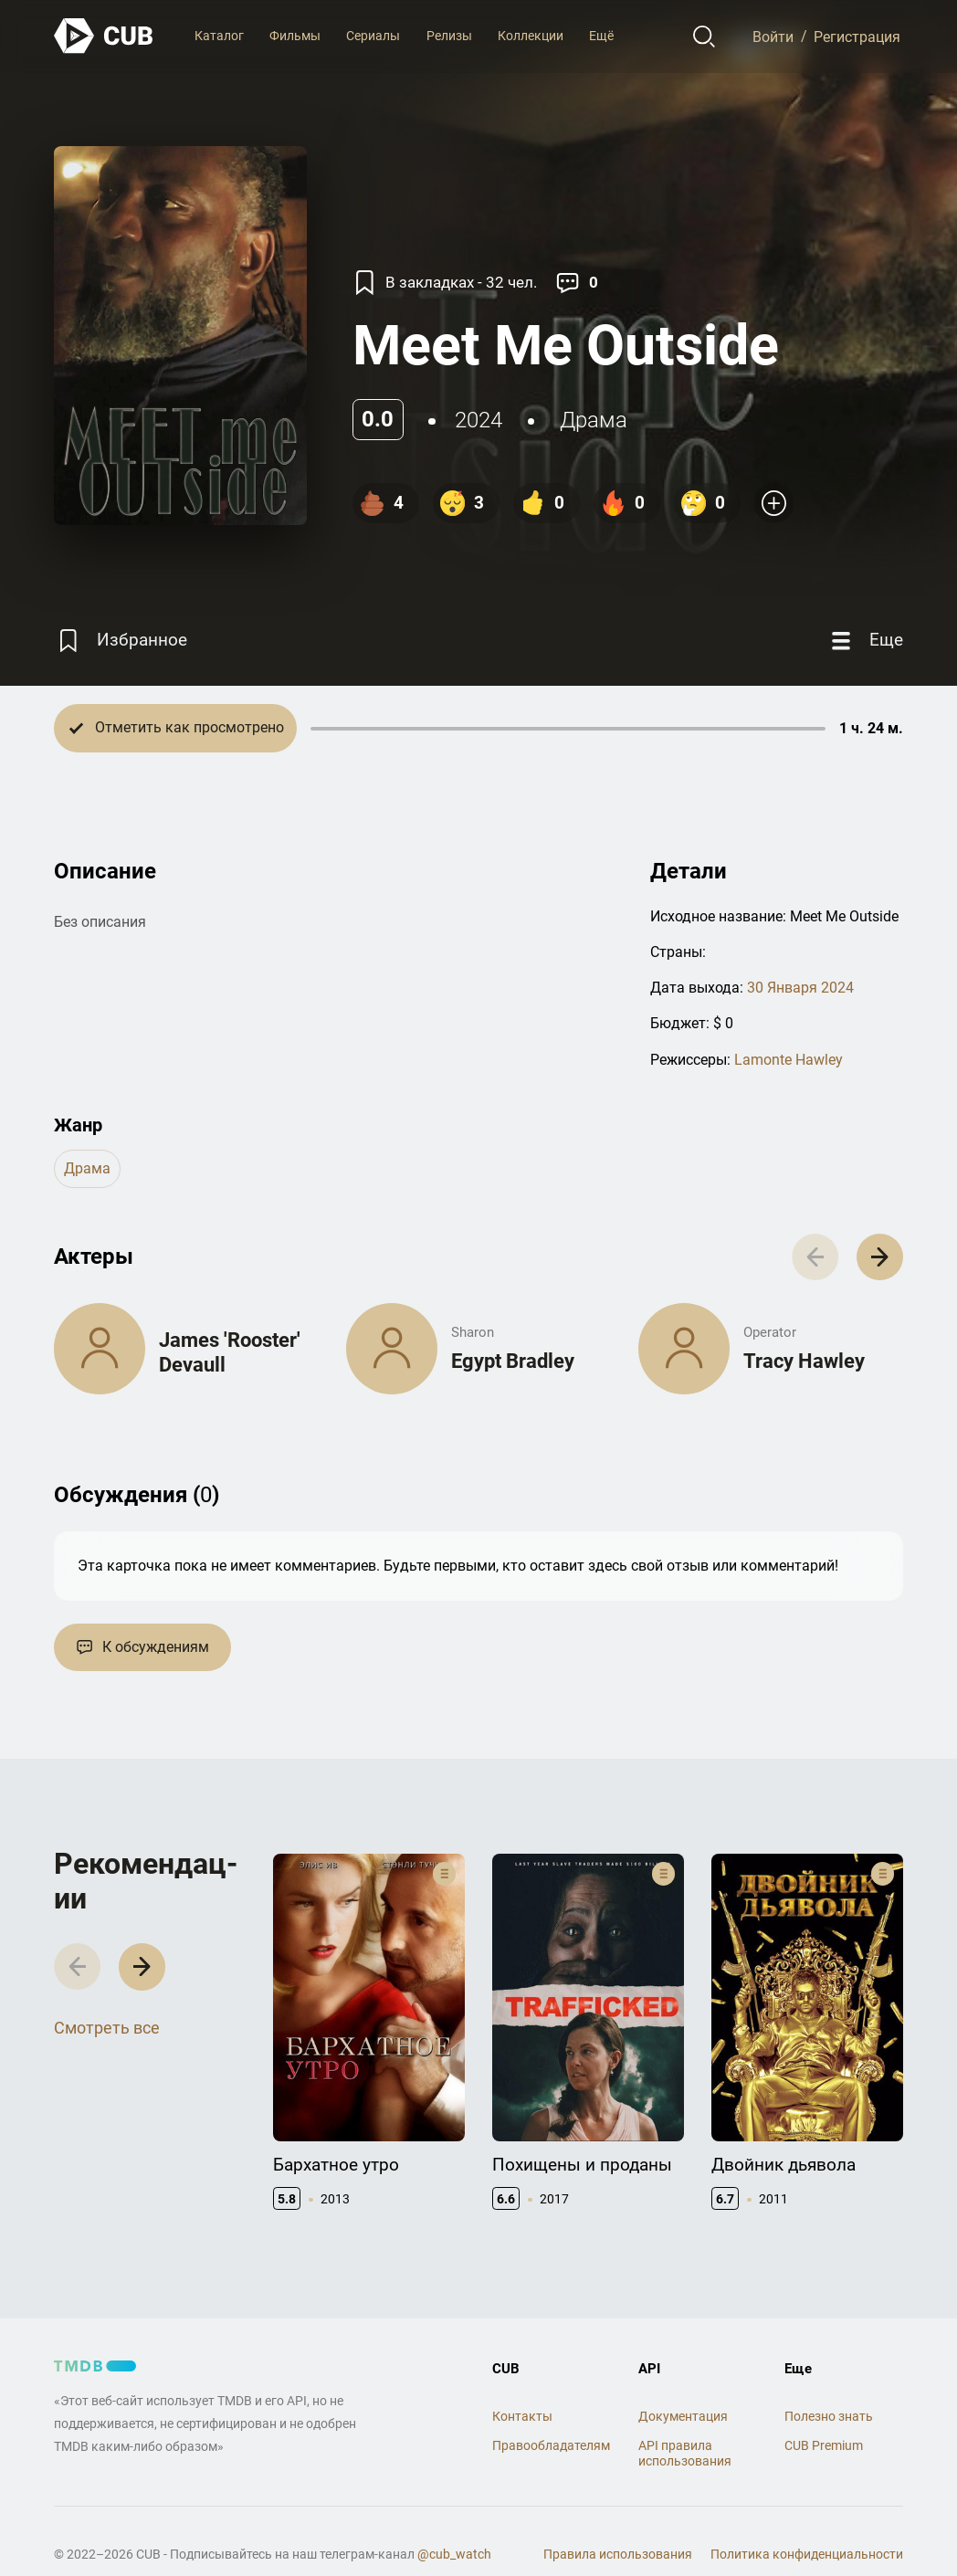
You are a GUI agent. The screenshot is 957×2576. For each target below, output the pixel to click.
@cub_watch (454, 2554)
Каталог (219, 35)
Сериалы (373, 35)
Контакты (522, 2416)
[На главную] (104, 36)
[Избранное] (120, 640)
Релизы (449, 35)
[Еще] (864, 640)
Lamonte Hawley (788, 1059)
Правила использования (617, 2554)
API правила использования (684, 2453)
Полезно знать (828, 2416)
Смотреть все (107, 2027)
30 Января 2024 (800, 987)
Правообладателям (551, 2445)
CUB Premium (823, 2445)
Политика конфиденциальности (806, 2554)
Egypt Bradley (512, 1361)
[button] (880, 1257)
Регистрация (857, 36)
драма (593, 420)
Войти (773, 36)
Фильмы (295, 35)
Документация (683, 2416)
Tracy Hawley (804, 1361)
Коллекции (530, 35)
